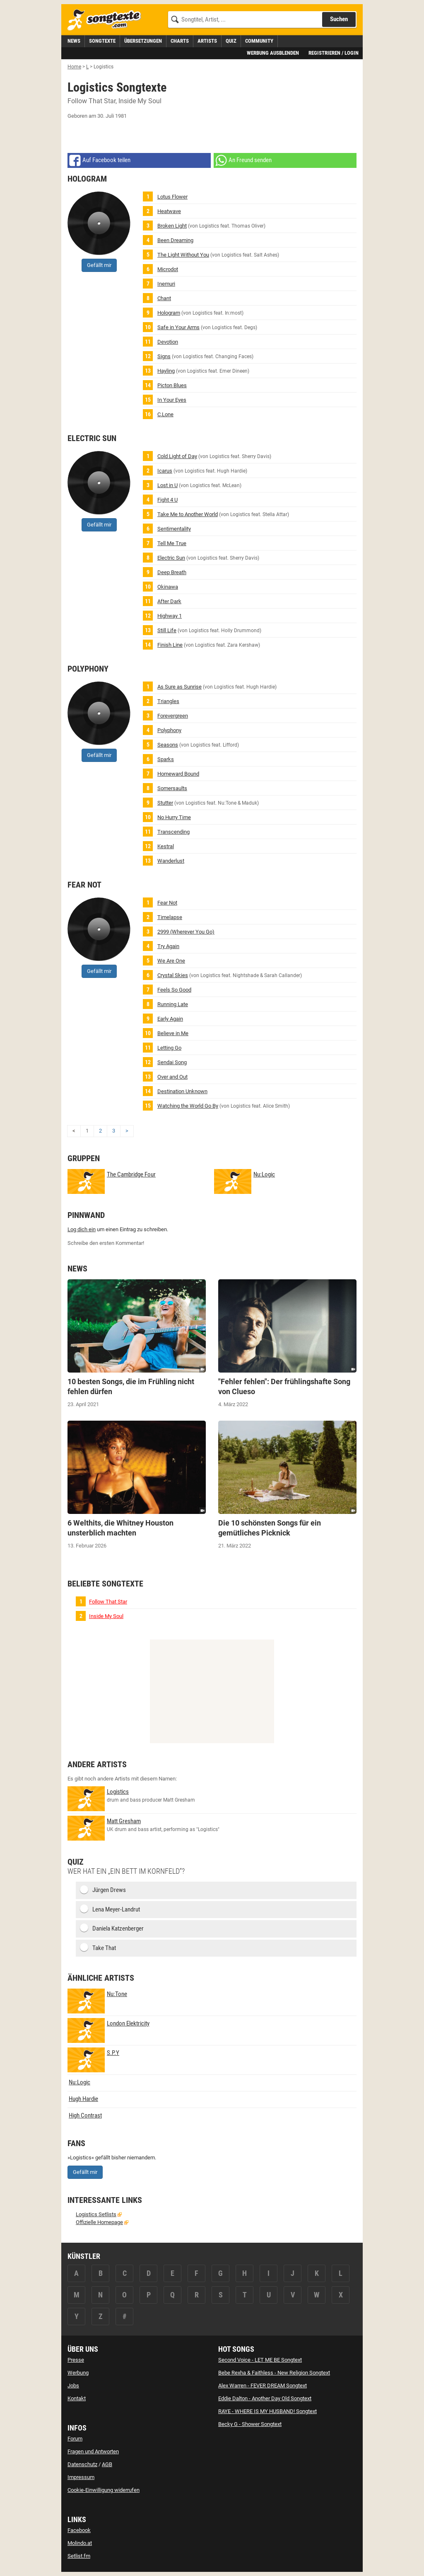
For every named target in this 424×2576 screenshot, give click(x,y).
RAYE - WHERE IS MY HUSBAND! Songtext (267, 2411)
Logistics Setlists (96, 2214)
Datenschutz (82, 2464)
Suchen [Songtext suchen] (339, 19)
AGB (107, 2464)
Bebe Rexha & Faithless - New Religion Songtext (274, 2373)
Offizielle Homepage (99, 2222)
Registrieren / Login (333, 53)
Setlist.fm (78, 2556)
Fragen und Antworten (93, 2451)
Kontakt (76, 2398)
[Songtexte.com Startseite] (106, 20)
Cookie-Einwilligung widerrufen (103, 2490)
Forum (74, 2438)
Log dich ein (81, 1229)
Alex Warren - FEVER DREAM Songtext (262, 2385)
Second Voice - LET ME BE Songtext (260, 2360)
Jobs (73, 2385)
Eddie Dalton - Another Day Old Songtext (264, 2398)
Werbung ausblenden (273, 53)
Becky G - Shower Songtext (250, 2424)
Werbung (78, 2373)
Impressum (80, 2477)
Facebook (79, 2530)
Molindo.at (79, 2543)
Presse (75, 2360)
